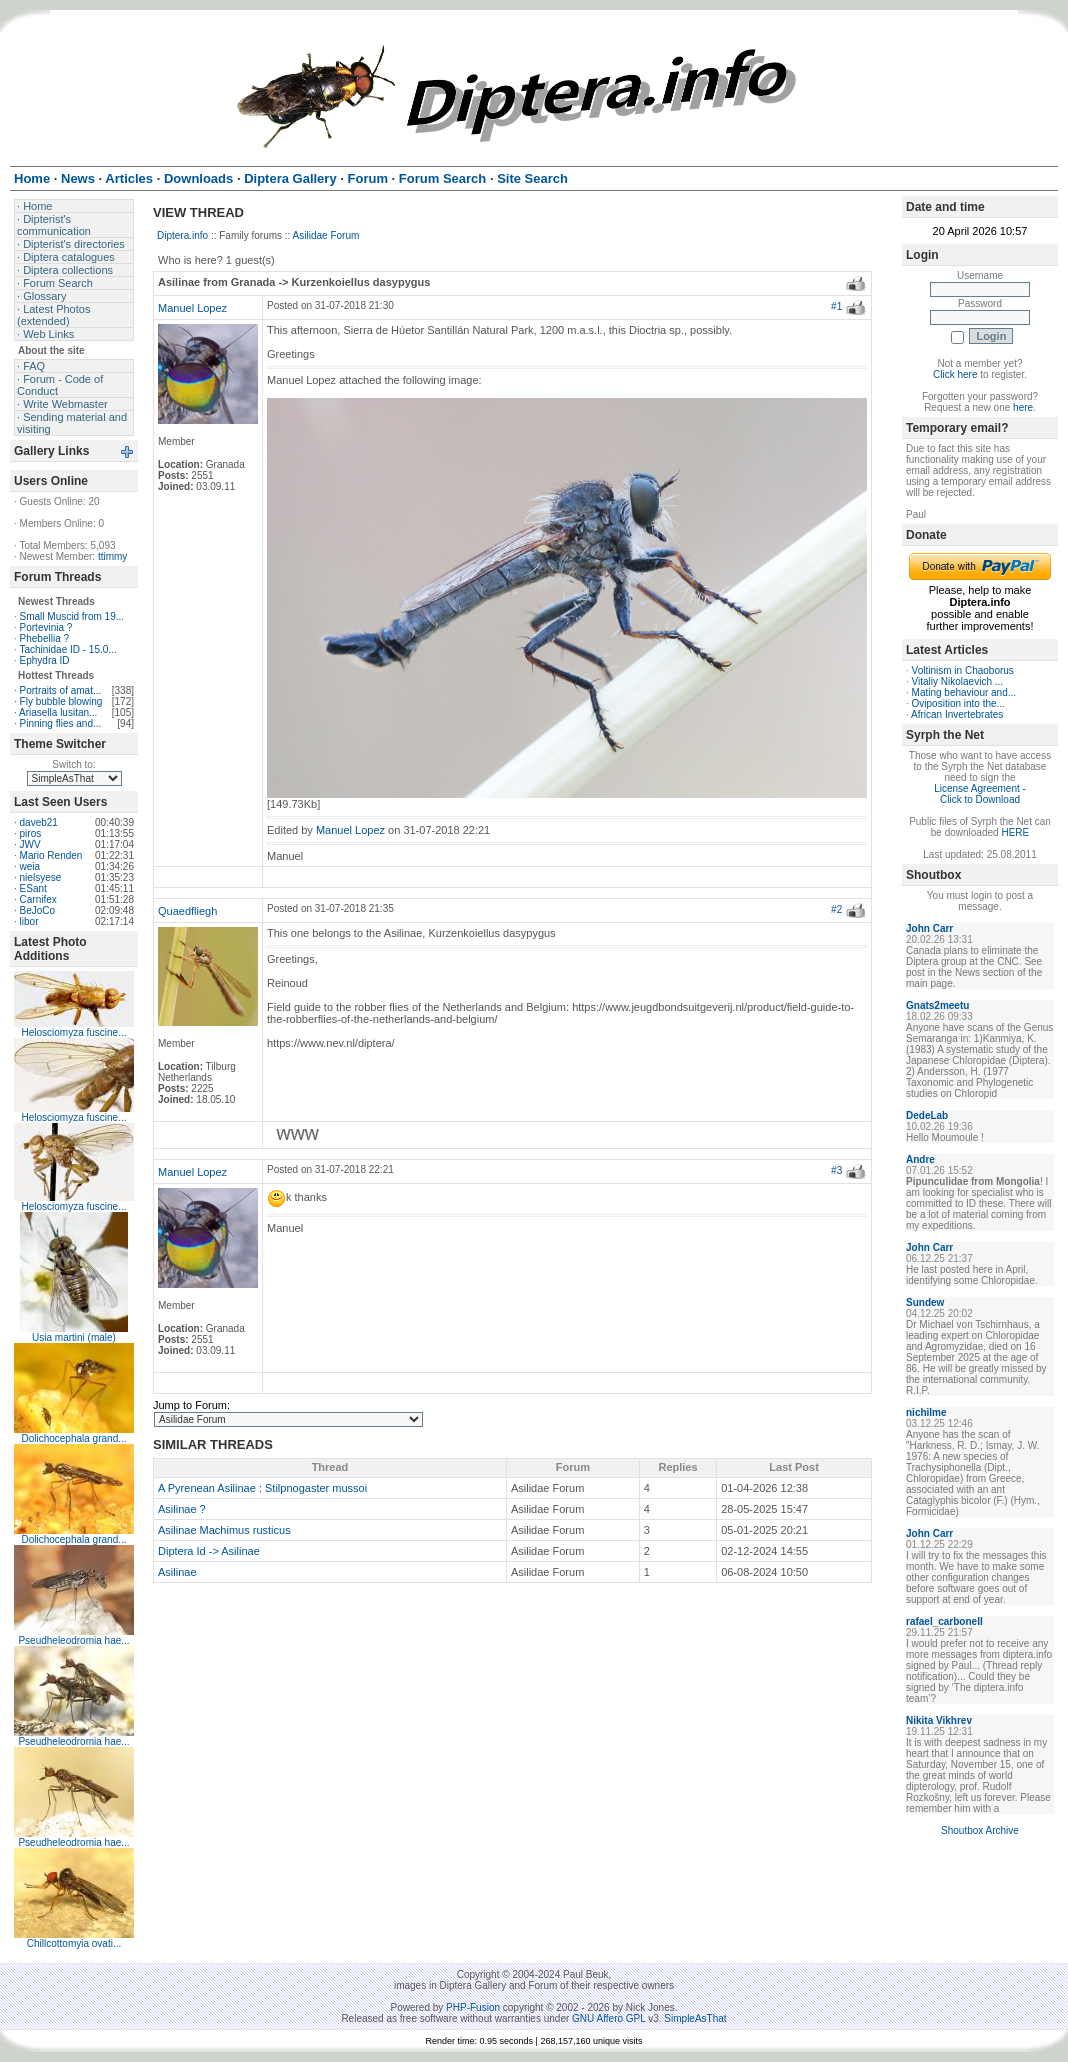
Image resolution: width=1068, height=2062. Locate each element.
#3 (836, 1170)
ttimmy (112, 556)
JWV (30, 844)
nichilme (926, 1412)
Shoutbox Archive (980, 1830)
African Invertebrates (957, 714)
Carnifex (38, 899)
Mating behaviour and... (964, 692)
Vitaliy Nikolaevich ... (958, 681)
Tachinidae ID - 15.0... (67, 649)
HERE (1015, 832)
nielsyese (41, 877)
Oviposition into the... (958, 703)
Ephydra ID (45, 660)
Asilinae (177, 1572)
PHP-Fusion (473, 2007)
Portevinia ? (46, 627)
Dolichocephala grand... (73, 1438)
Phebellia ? (44, 638)
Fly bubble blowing (61, 701)
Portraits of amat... (61, 690)
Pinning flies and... (61, 723)
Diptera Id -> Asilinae (209, 1551)
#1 (836, 306)
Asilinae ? (182, 1509)
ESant (33, 888)
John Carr (929, 928)
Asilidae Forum (326, 235)
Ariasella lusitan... (58, 712)
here (1023, 407)
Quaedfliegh (187, 911)
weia (30, 866)
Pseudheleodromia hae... (73, 1640)
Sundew (925, 1302)
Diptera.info (182, 235)
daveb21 (39, 822)
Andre (920, 1159)
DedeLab (927, 1115)
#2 (836, 909)
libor (29, 921)
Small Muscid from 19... (72, 616)
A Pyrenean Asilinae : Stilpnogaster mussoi (262, 1488)
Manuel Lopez (192, 308)
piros (31, 833)
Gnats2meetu (937, 1005)
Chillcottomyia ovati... (74, 1943)
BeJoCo (38, 910)
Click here (955, 374)
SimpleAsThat (695, 2018)
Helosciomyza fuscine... (73, 1032)
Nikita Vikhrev (939, 1720)
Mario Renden (51, 855)
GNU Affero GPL (608, 2018)
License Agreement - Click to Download (980, 794)
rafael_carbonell (944, 1621)
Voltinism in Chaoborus (963, 670)
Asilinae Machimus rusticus (224, 1530)
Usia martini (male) (74, 1337)
